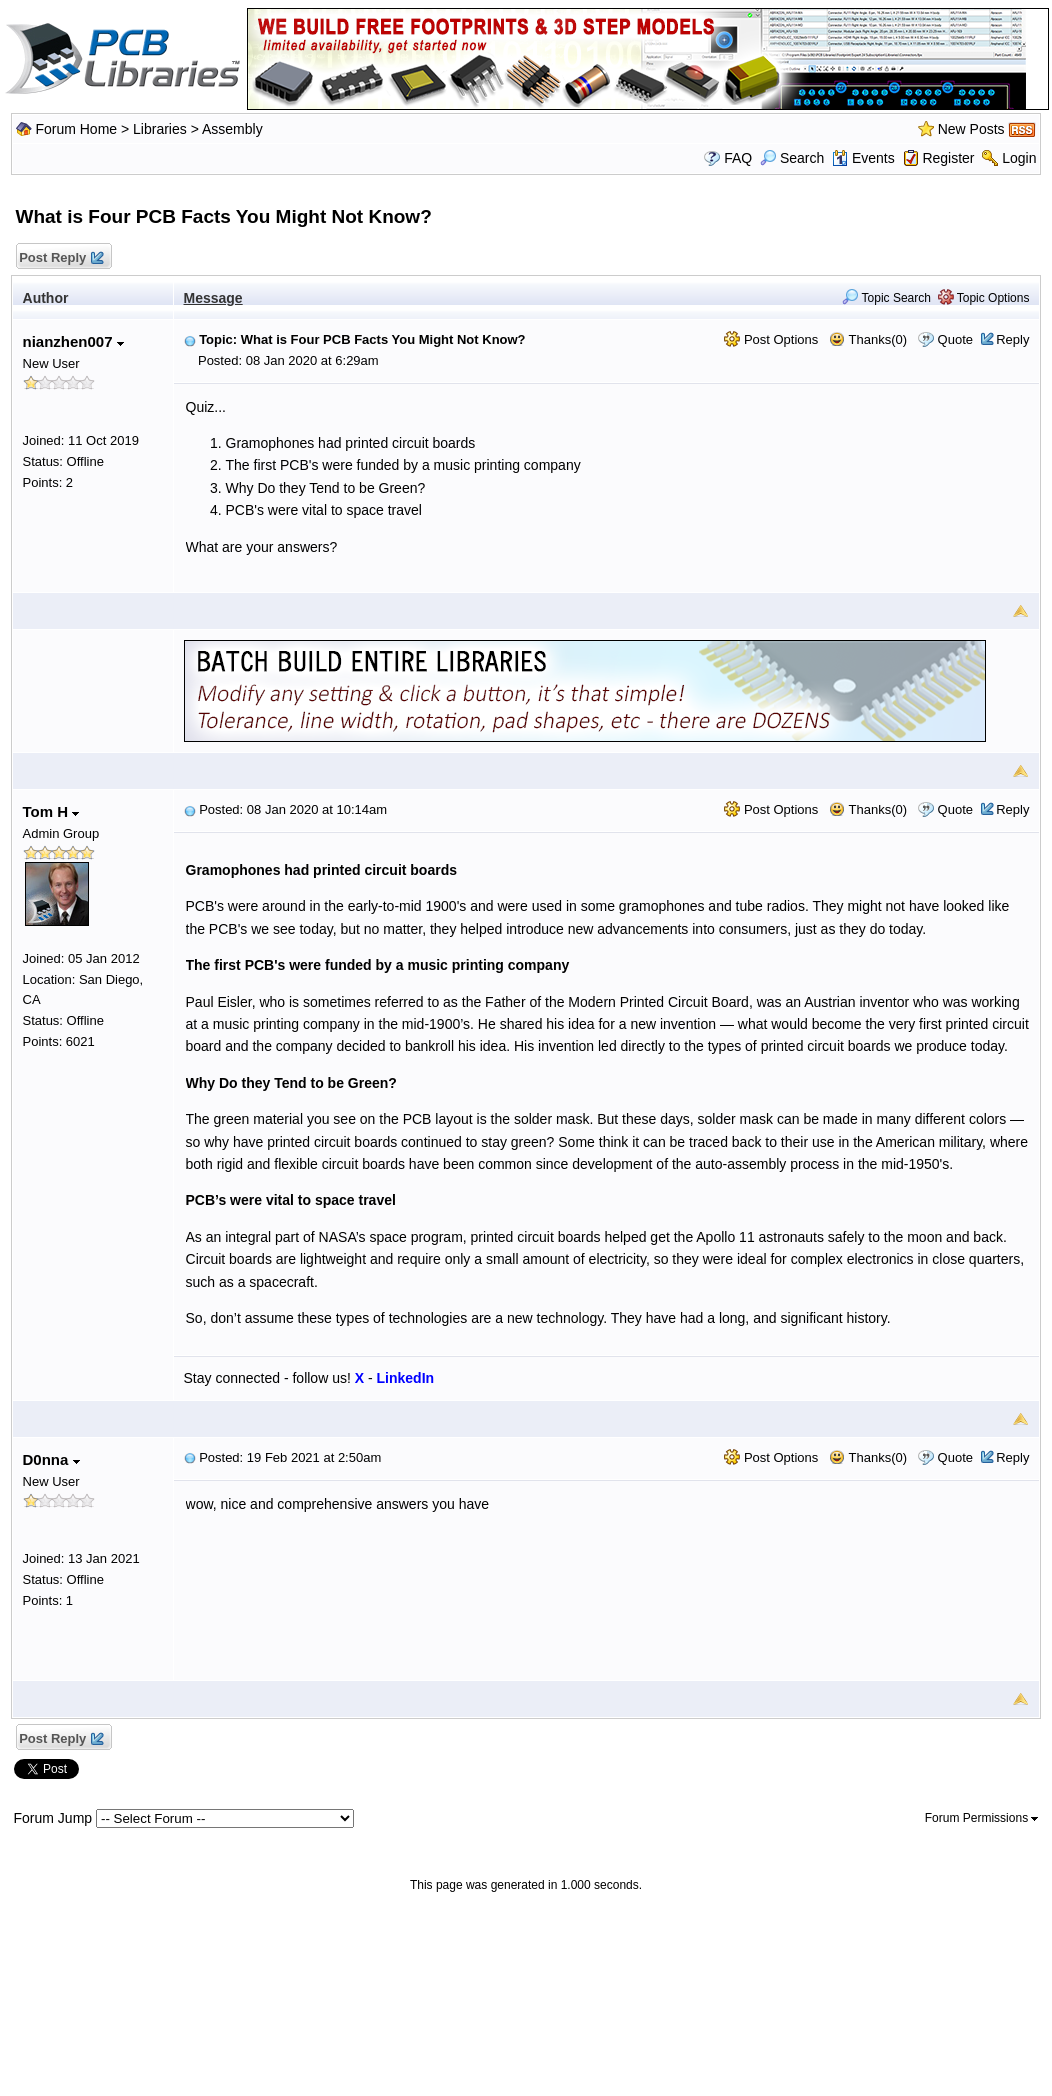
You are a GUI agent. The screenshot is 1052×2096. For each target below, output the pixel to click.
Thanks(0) (868, 339)
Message (213, 298)
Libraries (160, 129)
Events (863, 158)
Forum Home (76, 129)
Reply (1012, 339)
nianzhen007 (73, 341)
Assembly (232, 129)
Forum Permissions (982, 1818)
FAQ (738, 158)
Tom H (51, 811)
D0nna (51, 1459)
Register (948, 158)
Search (792, 158)
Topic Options (984, 298)
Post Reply (61, 258)
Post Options (771, 339)
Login (1019, 158)
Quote (955, 339)
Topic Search (886, 298)
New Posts (971, 129)
